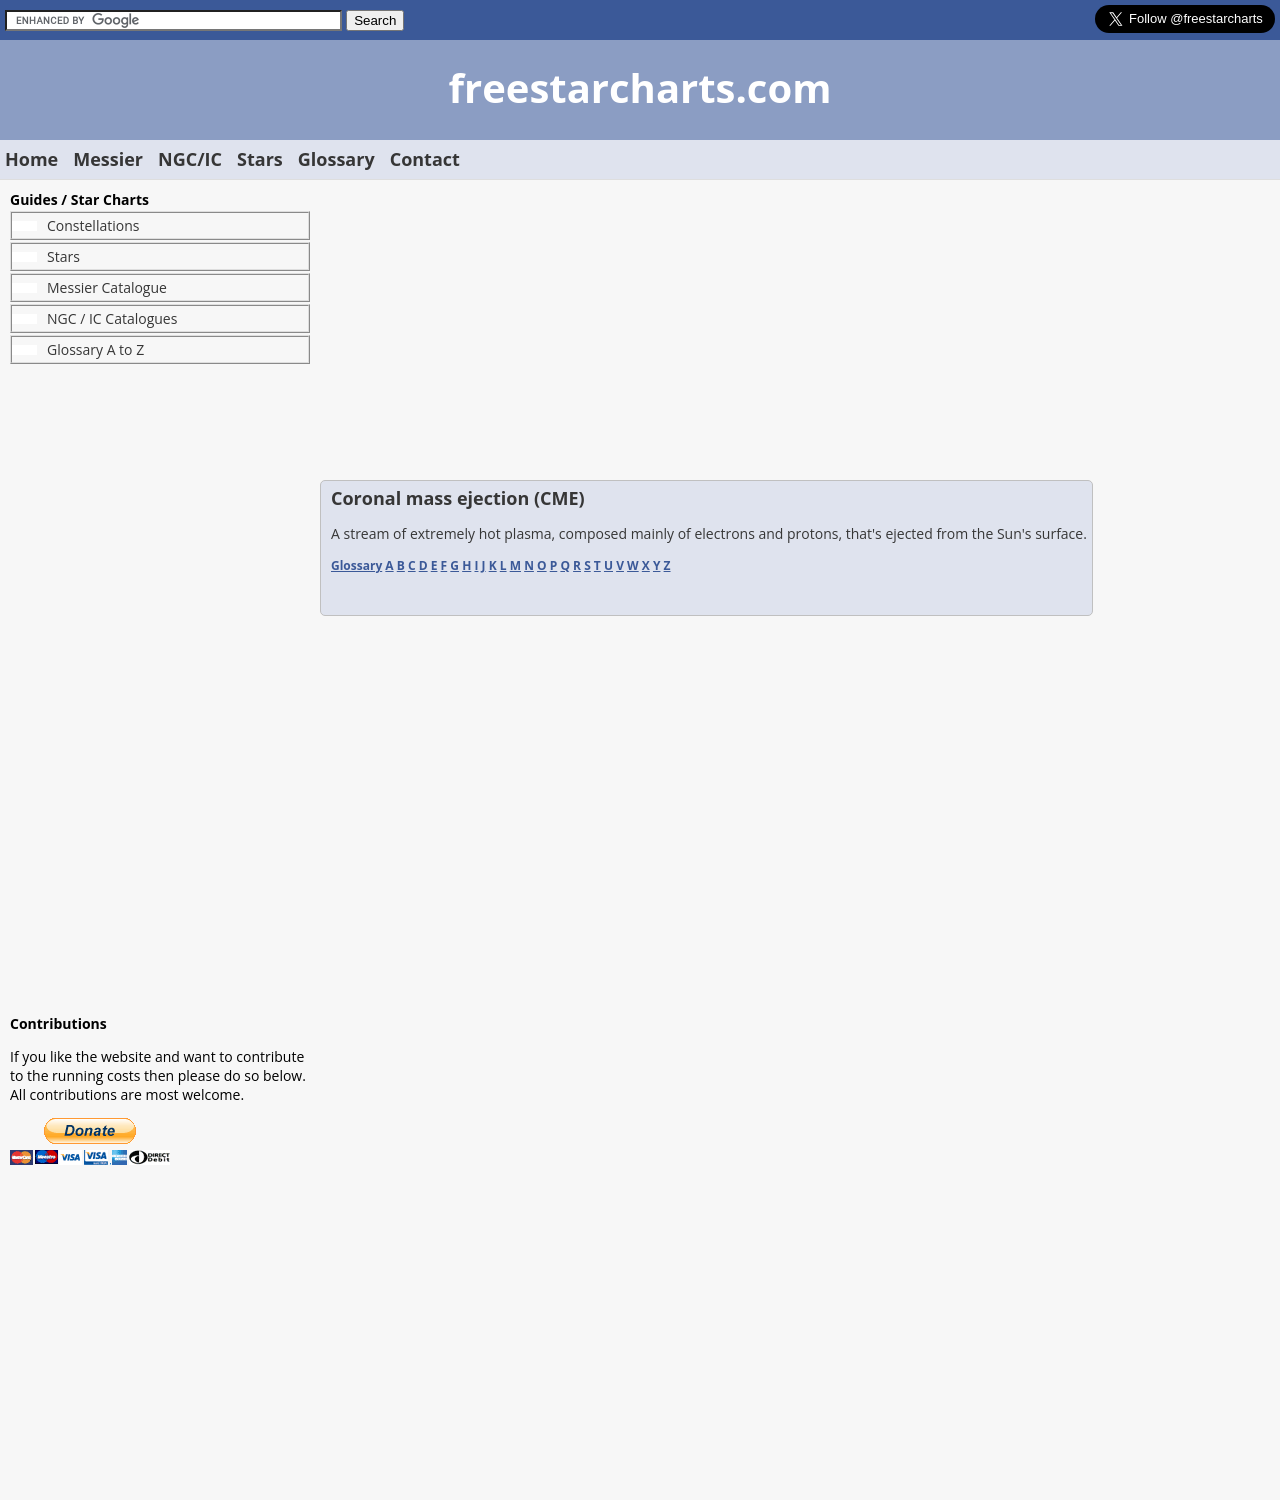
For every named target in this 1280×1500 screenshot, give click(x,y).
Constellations (93, 225)
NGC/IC (190, 159)
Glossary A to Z (95, 349)
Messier (108, 159)
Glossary (336, 159)
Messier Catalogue (107, 287)
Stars (260, 159)
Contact (425, 159)
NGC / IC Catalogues (112, 318)
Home (31, 159)
